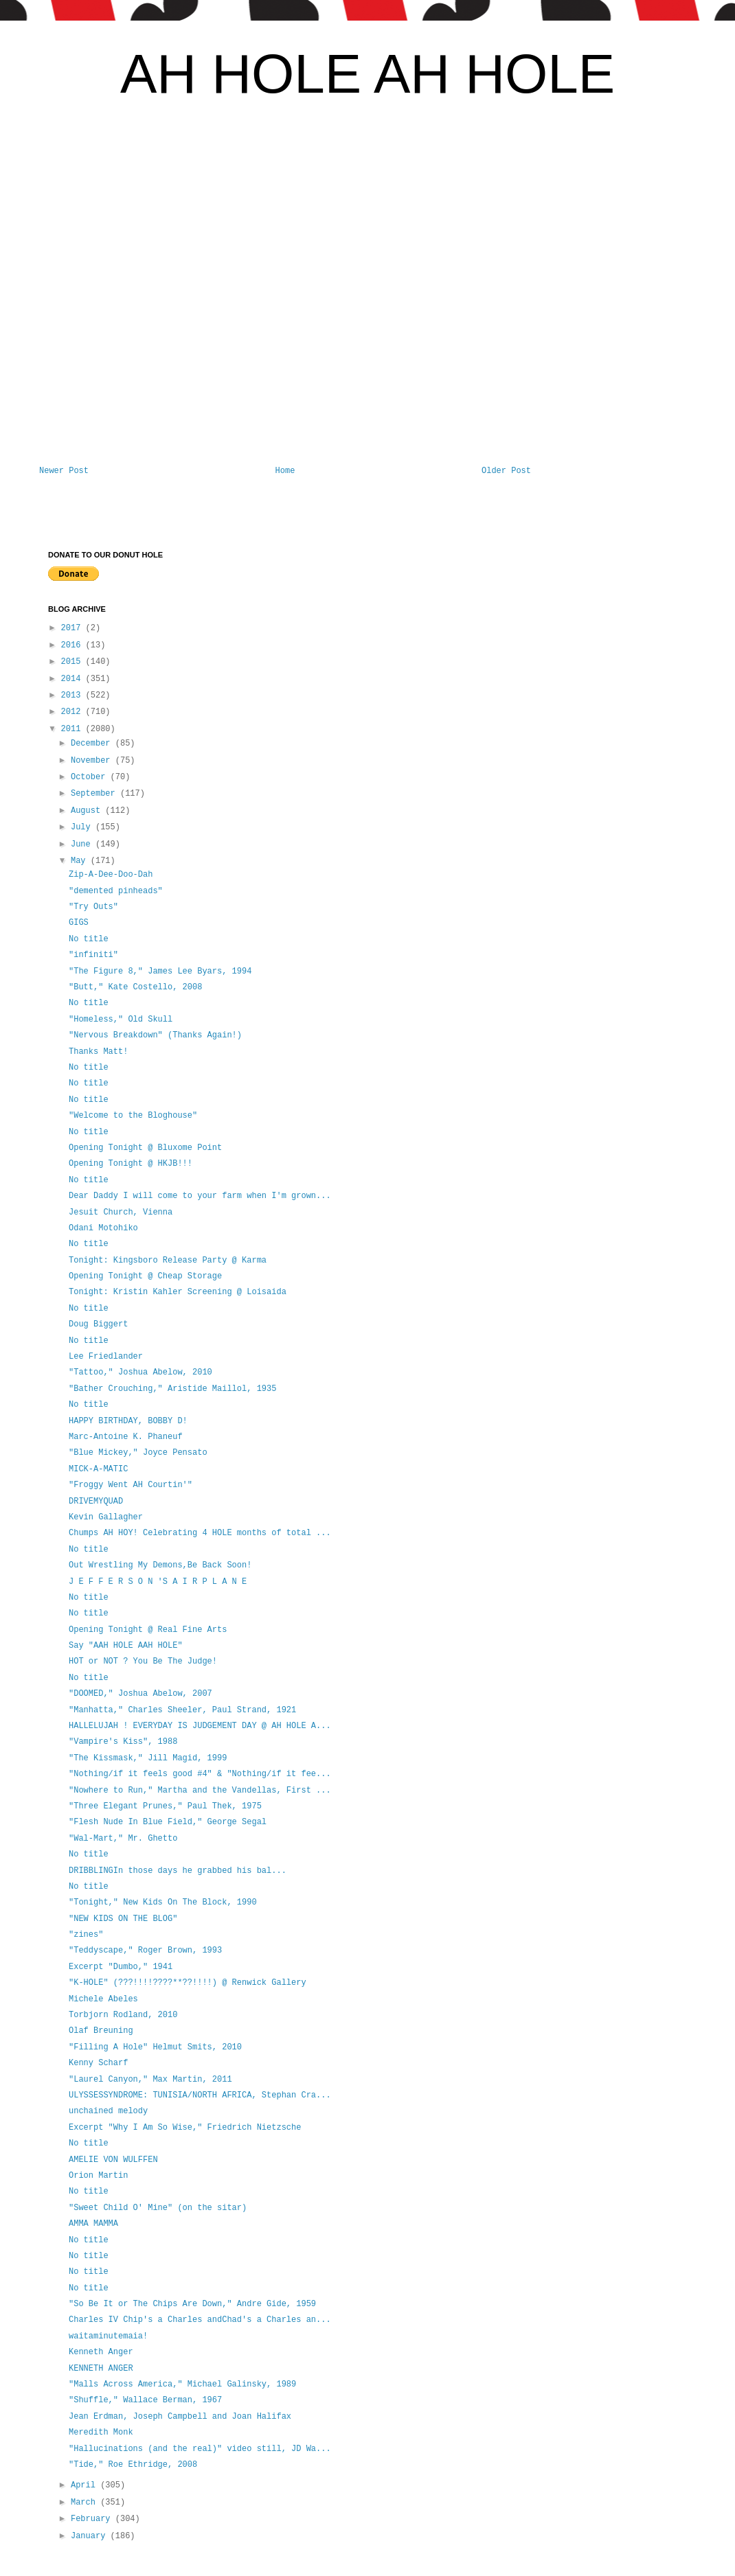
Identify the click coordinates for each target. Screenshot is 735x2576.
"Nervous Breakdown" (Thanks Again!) (155, 1035)
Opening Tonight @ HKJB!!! (130, 1164)
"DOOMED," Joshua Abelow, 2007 (140, 1694)
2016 (73, 645)
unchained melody (108, 2111)
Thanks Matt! (98, 1052)
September (95, 793)
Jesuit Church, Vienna (120, 1212)
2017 (73, 628)
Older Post (506, 471)
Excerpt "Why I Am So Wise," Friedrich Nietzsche (185, 2127)
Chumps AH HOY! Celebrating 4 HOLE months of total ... (200, 1533)
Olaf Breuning (101, 2031)
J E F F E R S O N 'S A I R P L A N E (158, 1582)
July (83, 827)
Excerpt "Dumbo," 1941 (120, 1967)
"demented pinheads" (116, 891)
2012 (73, 712)
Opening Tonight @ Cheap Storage (145, 1276)
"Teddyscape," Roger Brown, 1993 (145, 1950)
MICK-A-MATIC (98, 1469)
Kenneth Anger (101, 2352)
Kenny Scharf (98, 2063)
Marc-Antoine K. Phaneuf (126, 1437)
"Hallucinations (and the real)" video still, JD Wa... (200, 2449)
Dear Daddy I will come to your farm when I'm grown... (200, 1196)
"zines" (86, 1935)
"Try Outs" (93, 907)
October (91, 777)
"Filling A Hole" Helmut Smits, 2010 (155, 2047)
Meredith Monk (101, 2432)
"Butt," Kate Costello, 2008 (135, 987)
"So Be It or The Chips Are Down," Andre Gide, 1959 (192, 2304)
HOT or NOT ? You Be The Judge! (143, 1661)
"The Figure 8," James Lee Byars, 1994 (160, 971)
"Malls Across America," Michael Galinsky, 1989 (182, 2384)
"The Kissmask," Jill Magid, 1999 (148, 1758)
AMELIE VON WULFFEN (113, 2160)
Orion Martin (98, 2176)
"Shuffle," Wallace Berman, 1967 (145, 2400)
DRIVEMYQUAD (96, 1501)
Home (285, 471)
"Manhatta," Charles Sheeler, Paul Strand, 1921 (182, 1710)
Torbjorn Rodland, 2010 (123, 2015)
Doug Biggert (98, 1324)
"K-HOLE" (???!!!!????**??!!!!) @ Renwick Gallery (187, 1983)
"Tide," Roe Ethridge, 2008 (133, 2465)
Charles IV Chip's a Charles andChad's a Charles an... (200, 2320)
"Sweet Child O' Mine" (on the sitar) (158, 2208)
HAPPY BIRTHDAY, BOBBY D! (128, 1421)
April (85, 2485)
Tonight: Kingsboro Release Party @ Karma (168, 1260)
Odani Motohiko (103, 1228)
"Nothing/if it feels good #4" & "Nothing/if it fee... (200, 1774)
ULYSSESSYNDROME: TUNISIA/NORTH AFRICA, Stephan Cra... (200, 2095)
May (81, 861)
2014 (73, 679)
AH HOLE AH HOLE (367, 73)
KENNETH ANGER (101, 2368)
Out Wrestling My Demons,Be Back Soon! (160, 1565)
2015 (73, 662)
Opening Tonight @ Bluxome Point (145, 1148)
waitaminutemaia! (108, 2336)
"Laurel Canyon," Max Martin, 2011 (150, 2079)
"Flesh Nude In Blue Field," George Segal (168, 1822)
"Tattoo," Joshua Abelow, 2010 (140, 1372)
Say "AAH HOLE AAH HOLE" (126, 1646)
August (88, 811)
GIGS (79, 923)
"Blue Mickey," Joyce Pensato (138, 1453)
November (93, 761)
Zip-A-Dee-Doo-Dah (110, 874)
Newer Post (64, 471)
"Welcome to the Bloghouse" (133, 1115)
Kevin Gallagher (106, 1517)
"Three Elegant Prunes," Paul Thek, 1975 (165, 1806)
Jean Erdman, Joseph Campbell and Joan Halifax (180, 2417)
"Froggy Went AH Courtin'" (130, 1485)
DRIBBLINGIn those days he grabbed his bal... (177, 1871)
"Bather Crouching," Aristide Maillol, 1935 (172, 1389)
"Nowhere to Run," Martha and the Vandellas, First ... (200, 1790)
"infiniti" (93, 955)
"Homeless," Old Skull (120, 1019)
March (85, 2502)
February (93, 2519)
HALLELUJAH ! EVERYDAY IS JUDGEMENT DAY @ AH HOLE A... (200, 1726)
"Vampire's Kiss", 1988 (123, 1742)
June (83, 844)
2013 (73, 695)
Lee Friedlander (106, 1356)
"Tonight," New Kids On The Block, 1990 (163, 1902)
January (91, 2536)
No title (89, 939)
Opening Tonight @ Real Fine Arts (148, 1630)
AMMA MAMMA (93, 2224)
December (93, 743)
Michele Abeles (103, 1999)
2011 (73, 729)
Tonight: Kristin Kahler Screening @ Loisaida (177, 1292)
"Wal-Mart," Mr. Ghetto (123, 1838)
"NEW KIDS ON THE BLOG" (123, 1919)
